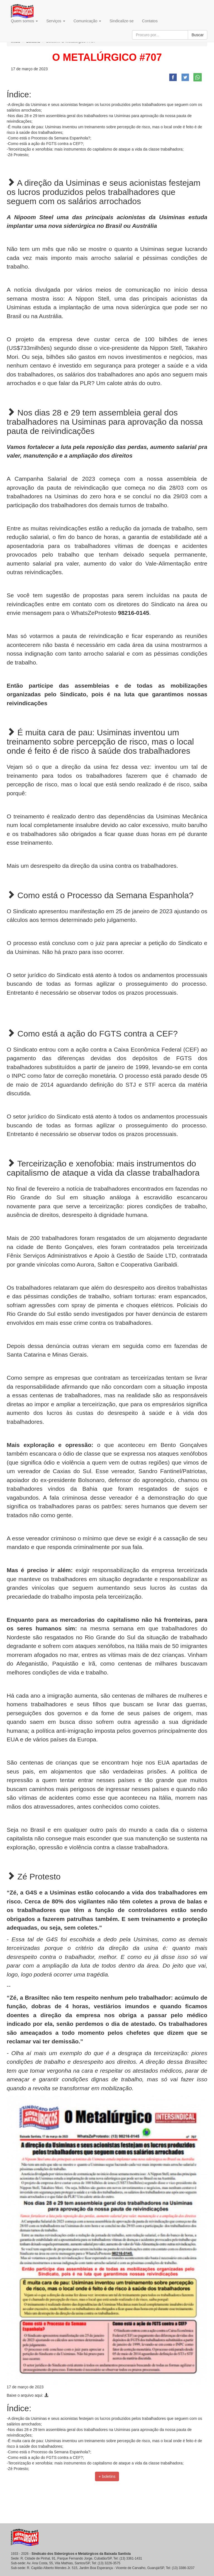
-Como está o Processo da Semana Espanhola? (48, 138)
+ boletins (107, 2476)
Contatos (150, 21)
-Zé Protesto (17, 155)
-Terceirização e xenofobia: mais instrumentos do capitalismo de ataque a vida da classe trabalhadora (95, 149)
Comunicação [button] (87, 21)
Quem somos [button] (24, 21)
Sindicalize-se (121, 21)
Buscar (197, 35)
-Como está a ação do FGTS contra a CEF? (45, 143)
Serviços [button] (55, 21)
